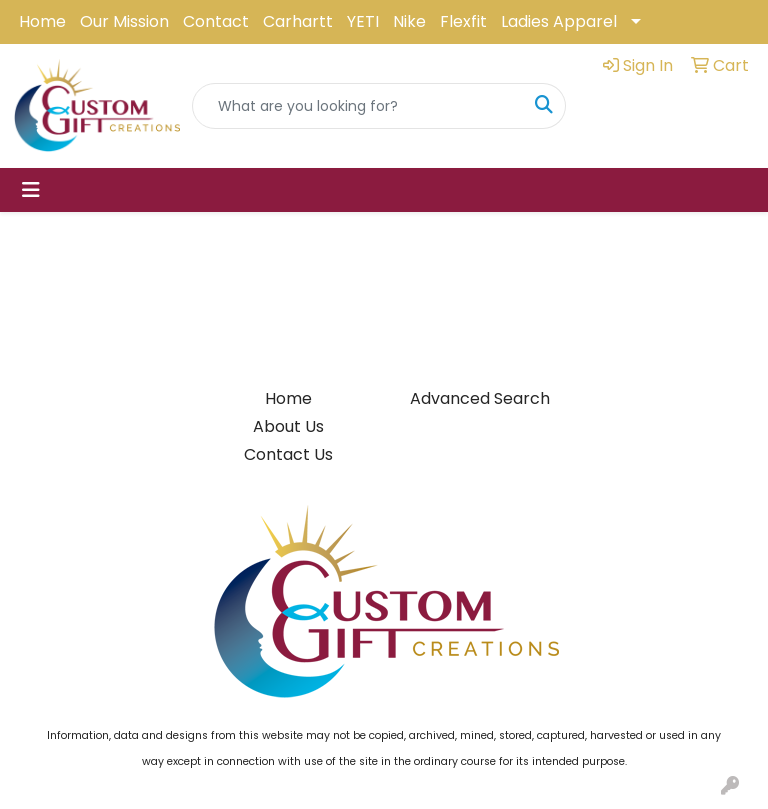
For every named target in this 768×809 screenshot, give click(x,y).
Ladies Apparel (559, 21)
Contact (216, 21)
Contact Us (288, 454)
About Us (288, 426)
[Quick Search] (358, 106)
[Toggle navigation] (31, 190)
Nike (409, 21)
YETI (363, 21)
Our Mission (124, 21)
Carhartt (298, 21)
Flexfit (463, 21)
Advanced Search (480, 398)
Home (42, 21)
